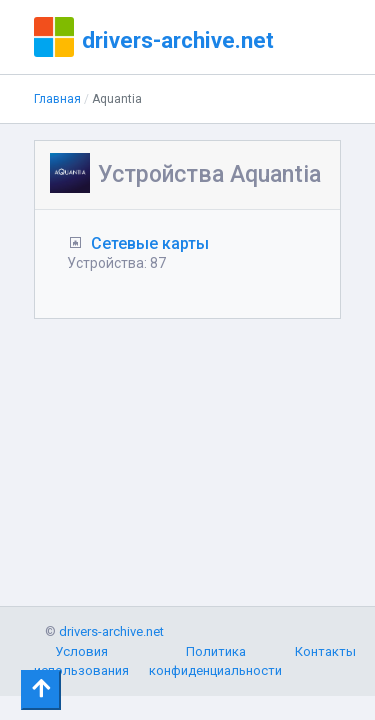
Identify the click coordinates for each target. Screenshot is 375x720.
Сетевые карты (150, 243)
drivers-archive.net (178, 40)
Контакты (325, 651)
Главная (57, 99)
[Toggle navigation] (41, 690)
